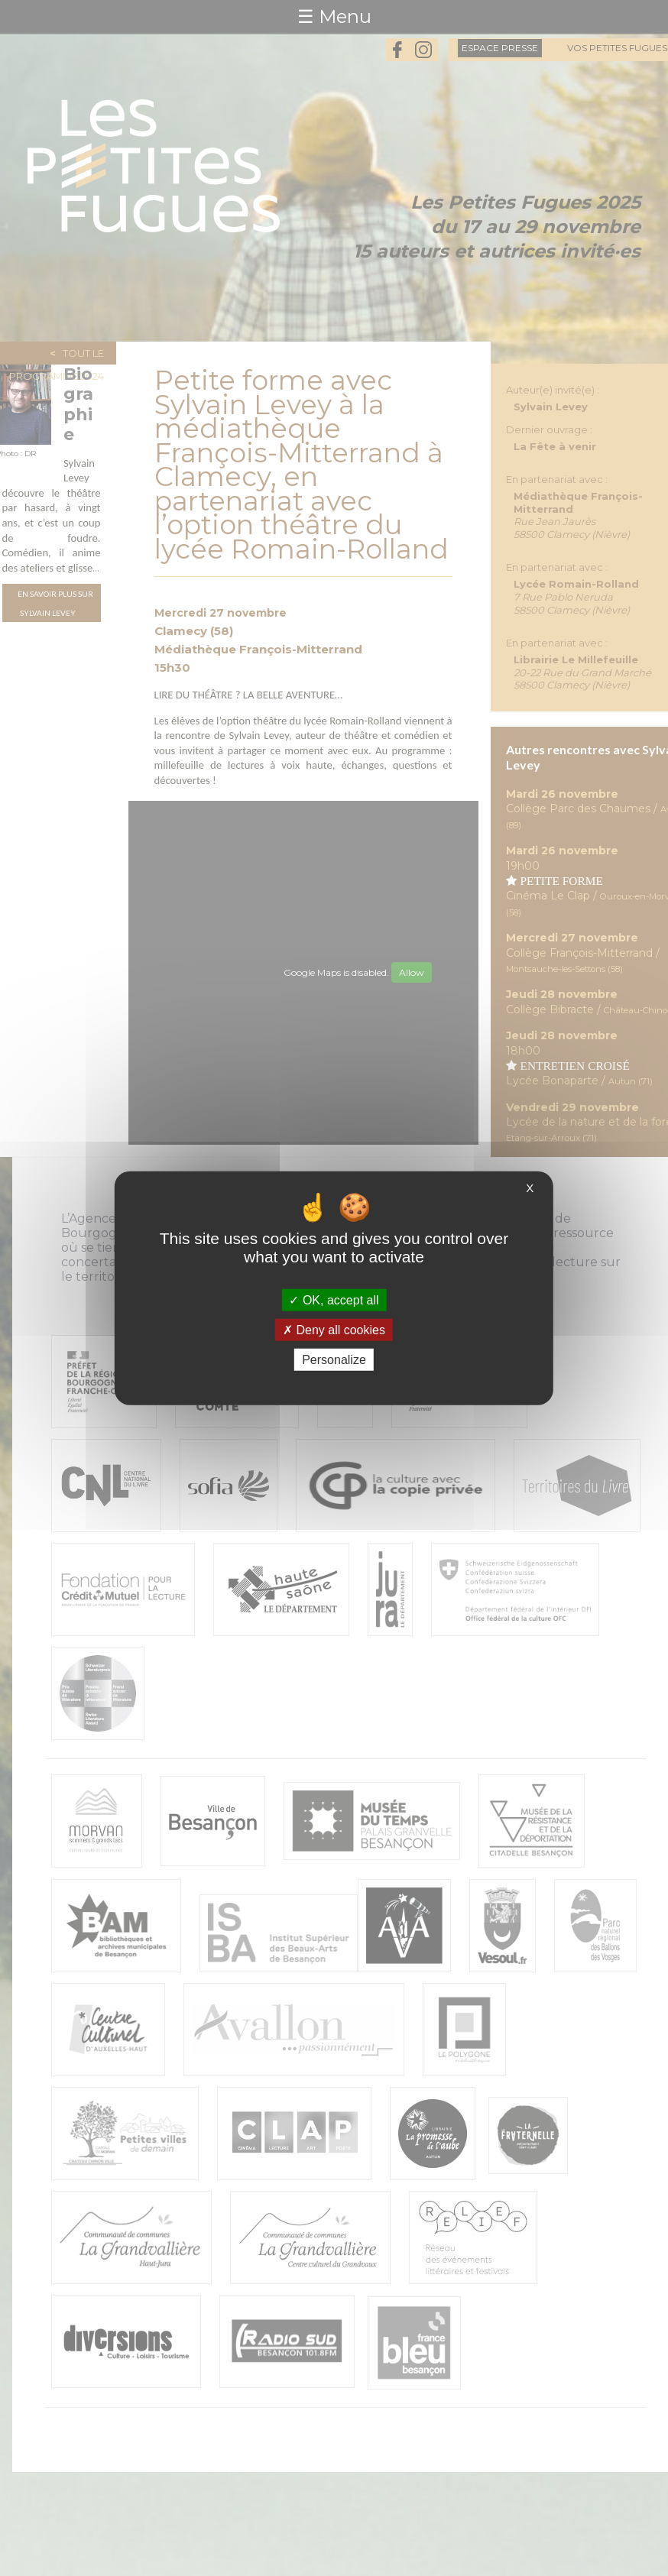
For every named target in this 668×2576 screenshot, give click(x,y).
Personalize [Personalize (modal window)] (334, 1359)
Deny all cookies (334, 1329)
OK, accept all (333, 1299)
